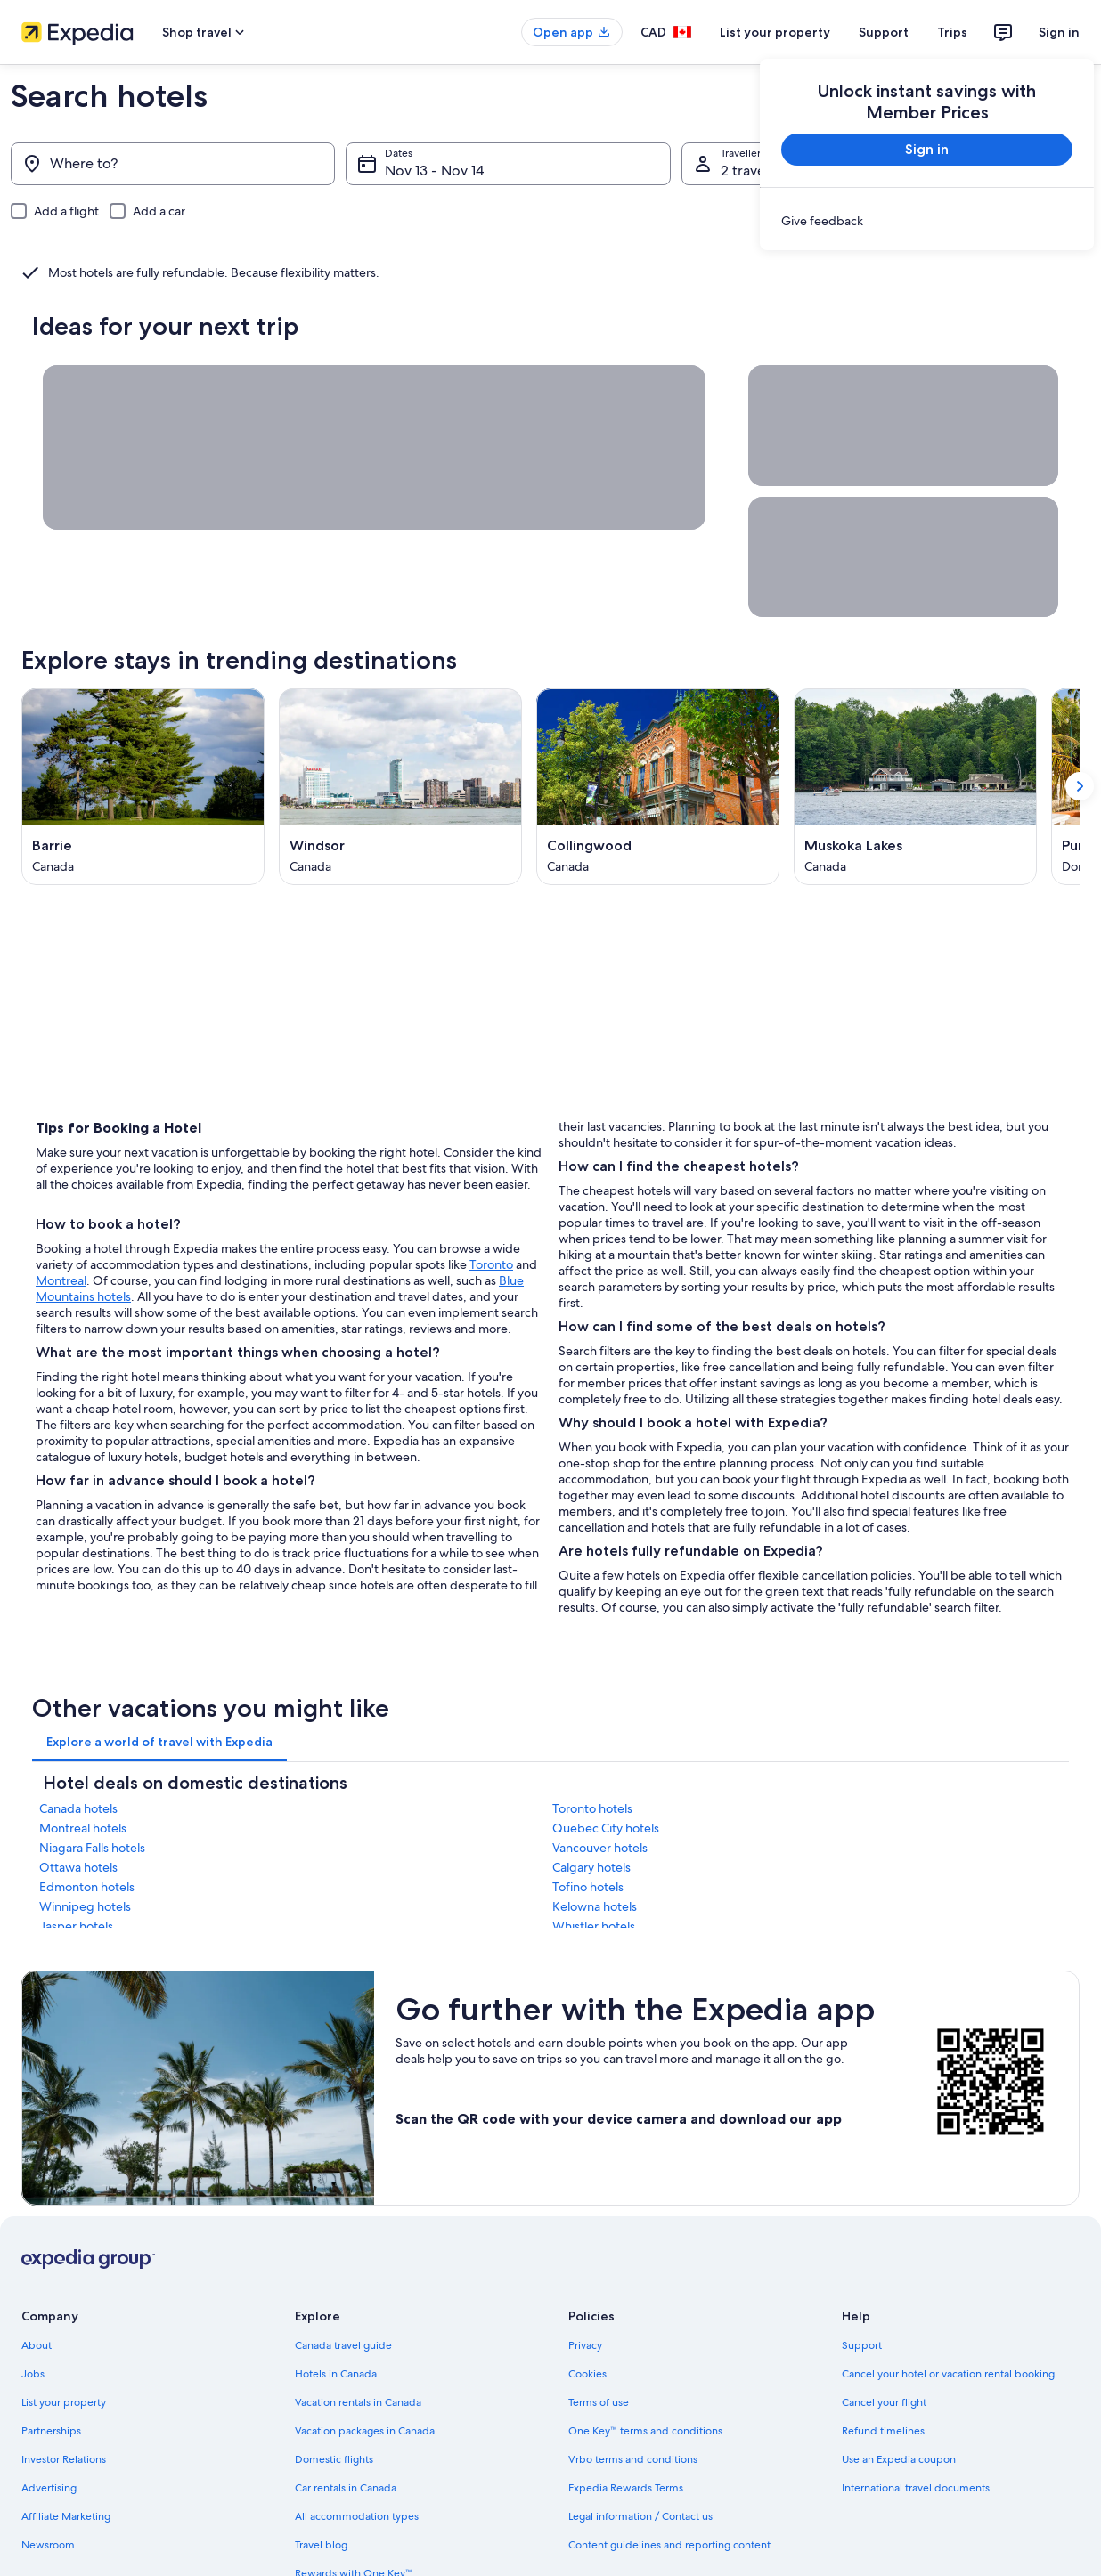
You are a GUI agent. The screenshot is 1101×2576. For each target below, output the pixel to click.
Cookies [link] (587, 2374)
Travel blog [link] (321, 2545)
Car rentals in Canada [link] (345, 2488)
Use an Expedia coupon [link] (899, 2459)
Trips (952, 32)
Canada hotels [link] (78, 1808)
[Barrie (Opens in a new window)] (143, 786)
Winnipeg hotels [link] (85, 1906)
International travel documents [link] (916, 2488)
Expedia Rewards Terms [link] (625, 2488)
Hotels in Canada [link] (336, 2374)
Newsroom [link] (48, 2545)
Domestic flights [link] (334, 2459)
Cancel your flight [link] (884, 2402)
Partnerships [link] (51, 2431)
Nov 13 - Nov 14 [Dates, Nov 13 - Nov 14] (434, 170)
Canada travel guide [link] (343, 2345)
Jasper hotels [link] (76, 1926)
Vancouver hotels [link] (600, 1848)
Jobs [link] (33, 2374)
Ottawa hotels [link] (78, 1867)
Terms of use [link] (598, 2402)
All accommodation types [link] (357, 2516)
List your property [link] (63, 2402)
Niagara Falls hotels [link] (92, 1848)
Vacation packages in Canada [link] (365, 2431)
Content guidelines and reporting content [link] (669, 2545)
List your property (775, 32)
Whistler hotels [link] (593, 1926)
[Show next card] (1079, 787)
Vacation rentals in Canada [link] (358, 2402)
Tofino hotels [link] (588, 1887)
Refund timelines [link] (883, 2431)
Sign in (1059, 32)
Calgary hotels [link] (591, 1867)
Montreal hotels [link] (82, 1828)
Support (884, 32)
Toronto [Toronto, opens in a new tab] (491, 1264)
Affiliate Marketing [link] (65, 2516)
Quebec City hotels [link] (605, 1828)
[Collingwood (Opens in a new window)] (657, 786)
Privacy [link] (585, 2345)
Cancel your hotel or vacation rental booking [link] (948, 2374)
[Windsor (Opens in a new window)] (400, 786)
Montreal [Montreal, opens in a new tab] (61, 1280)
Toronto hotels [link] (592, 1808)
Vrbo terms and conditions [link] (632, 2459)
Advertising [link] (49, 2488)
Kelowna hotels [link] (594, 1906)
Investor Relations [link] (63, 2459)
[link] (927, 221)
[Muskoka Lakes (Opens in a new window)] (915, 786)
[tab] (159, 1741)
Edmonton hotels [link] (87, 1887)
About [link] (36, 2345)
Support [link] (862, 2345)
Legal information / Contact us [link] (640, 2516)
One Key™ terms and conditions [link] (645, 2431)
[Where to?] (173, 163)
